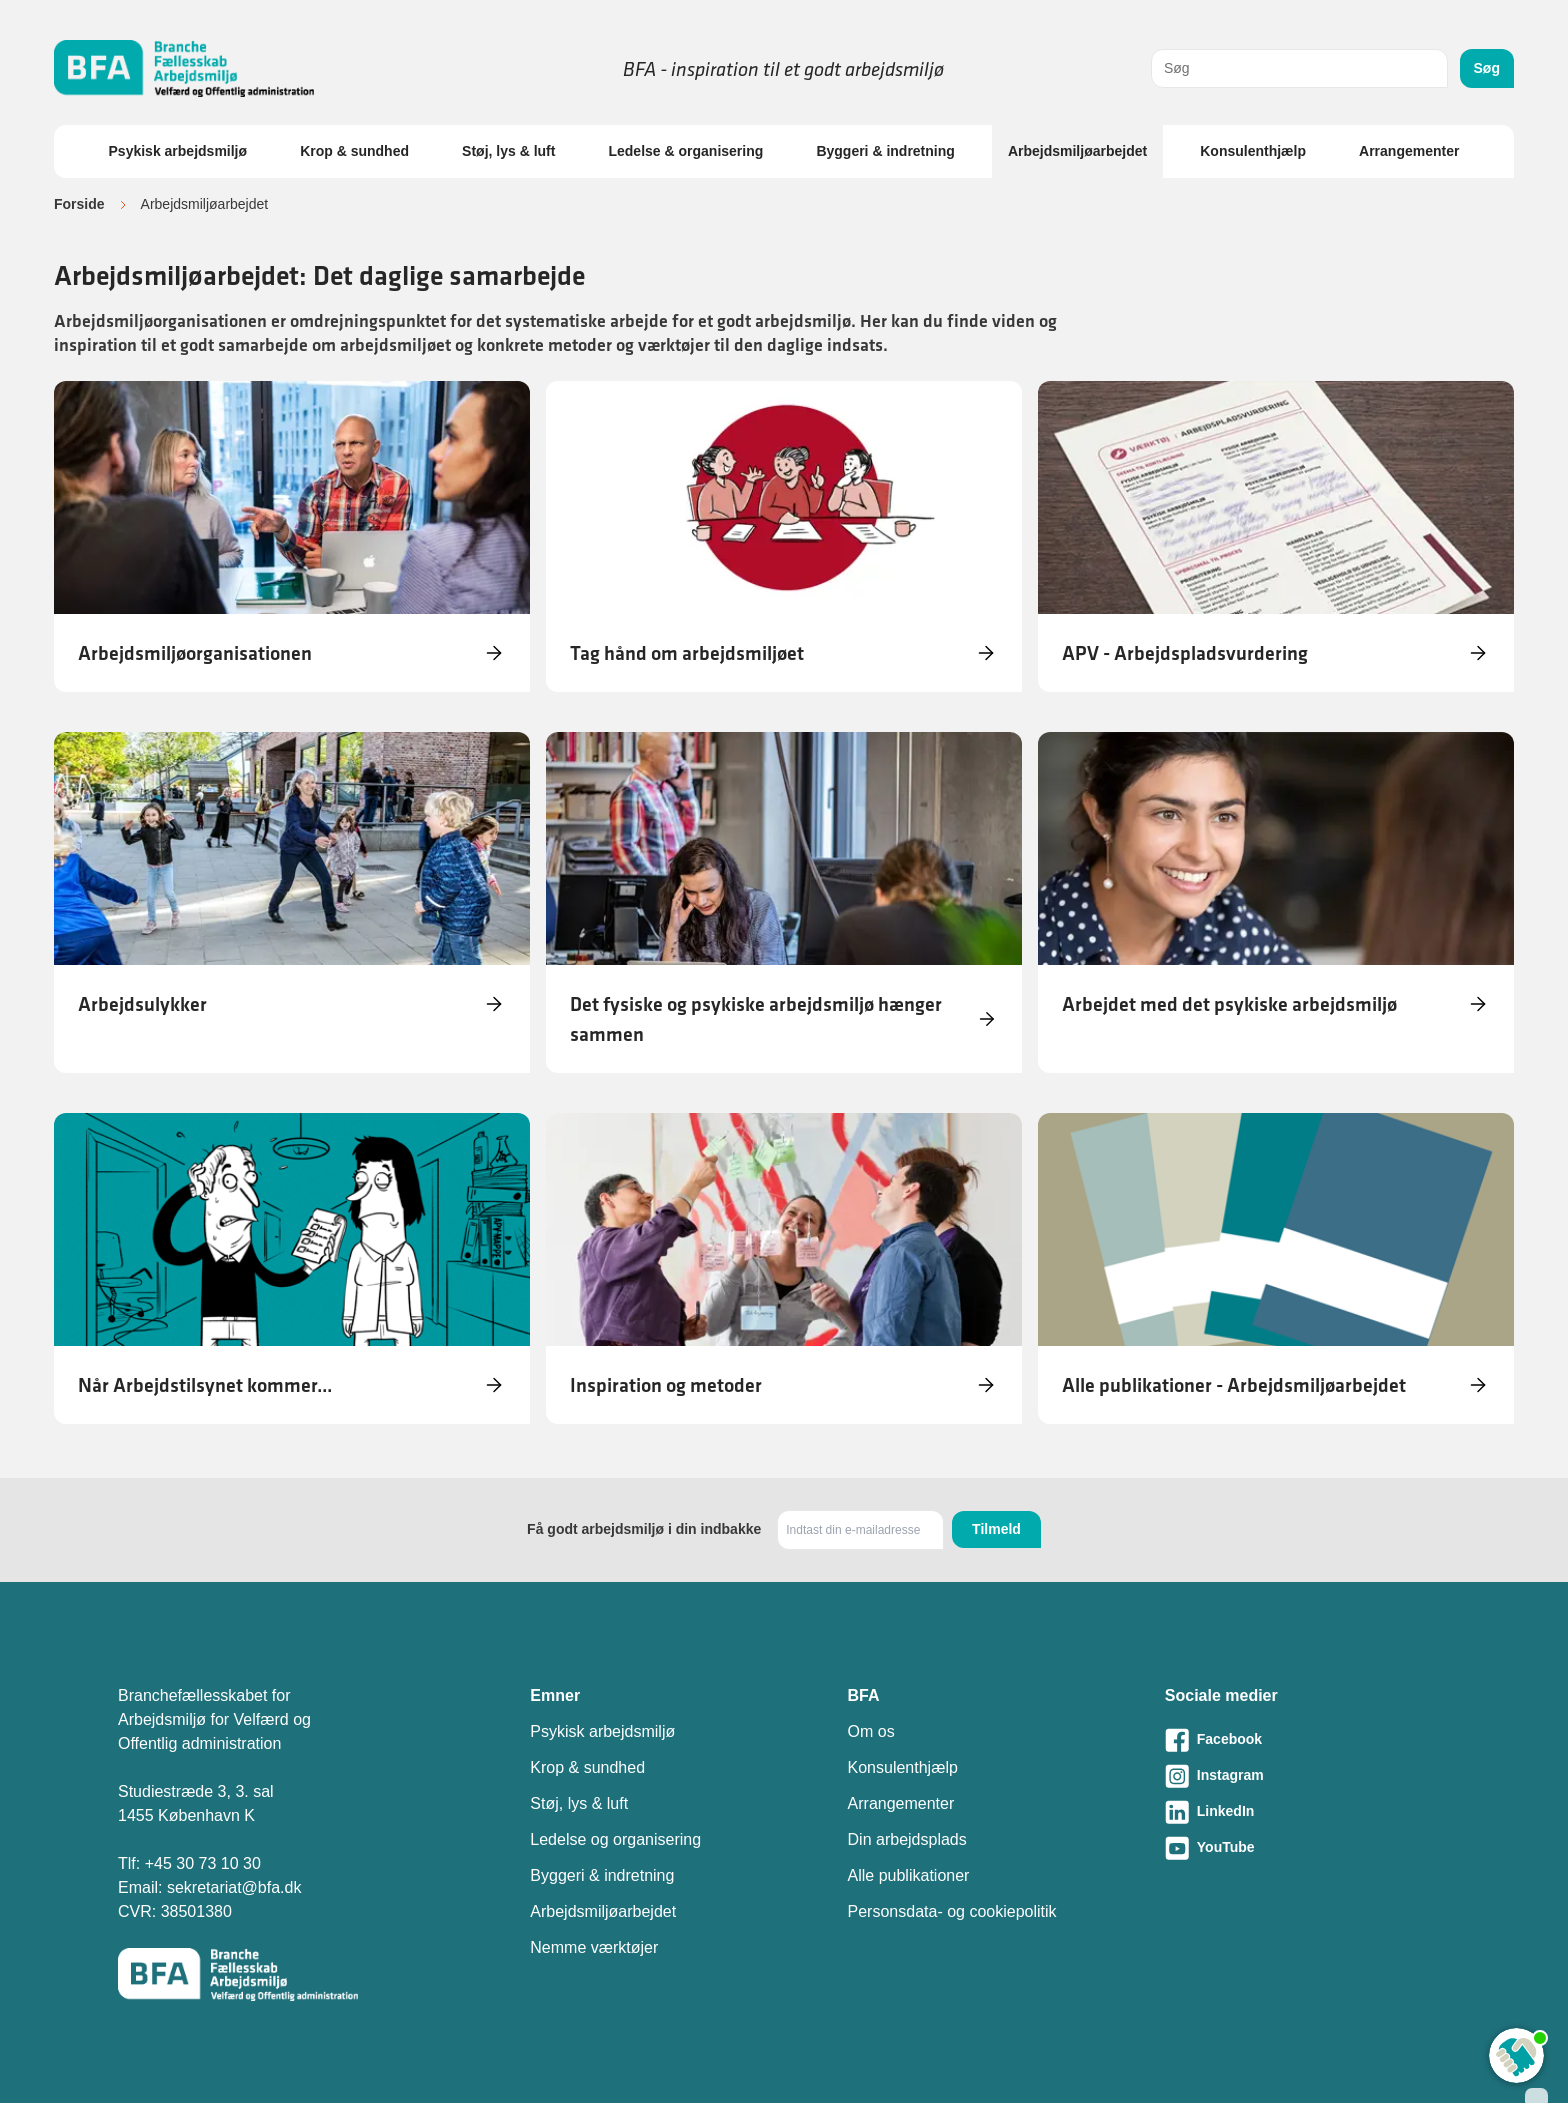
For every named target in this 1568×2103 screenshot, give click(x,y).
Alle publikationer (909, 1875)
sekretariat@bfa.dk (234, 1887)
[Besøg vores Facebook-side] (1307, 1740)
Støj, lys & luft (508, 151)
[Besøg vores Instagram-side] (1307, 1776)
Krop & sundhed (354, 151)
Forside (79, 204)
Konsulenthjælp (1253, 151)
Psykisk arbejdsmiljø (178, 151)
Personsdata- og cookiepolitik (952, 1911)
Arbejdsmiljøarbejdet (1077, 151)
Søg (1487, 68)
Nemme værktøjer (594, 1947)
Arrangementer (1409, 151)
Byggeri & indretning (885, 151)
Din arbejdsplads (907, 1839)
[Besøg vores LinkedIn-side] (1307, 1812)
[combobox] (1299, 68)
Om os (871, 1731)
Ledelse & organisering (685, 151)
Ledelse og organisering (615, 1839)
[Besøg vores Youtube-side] (1307, 1848)
